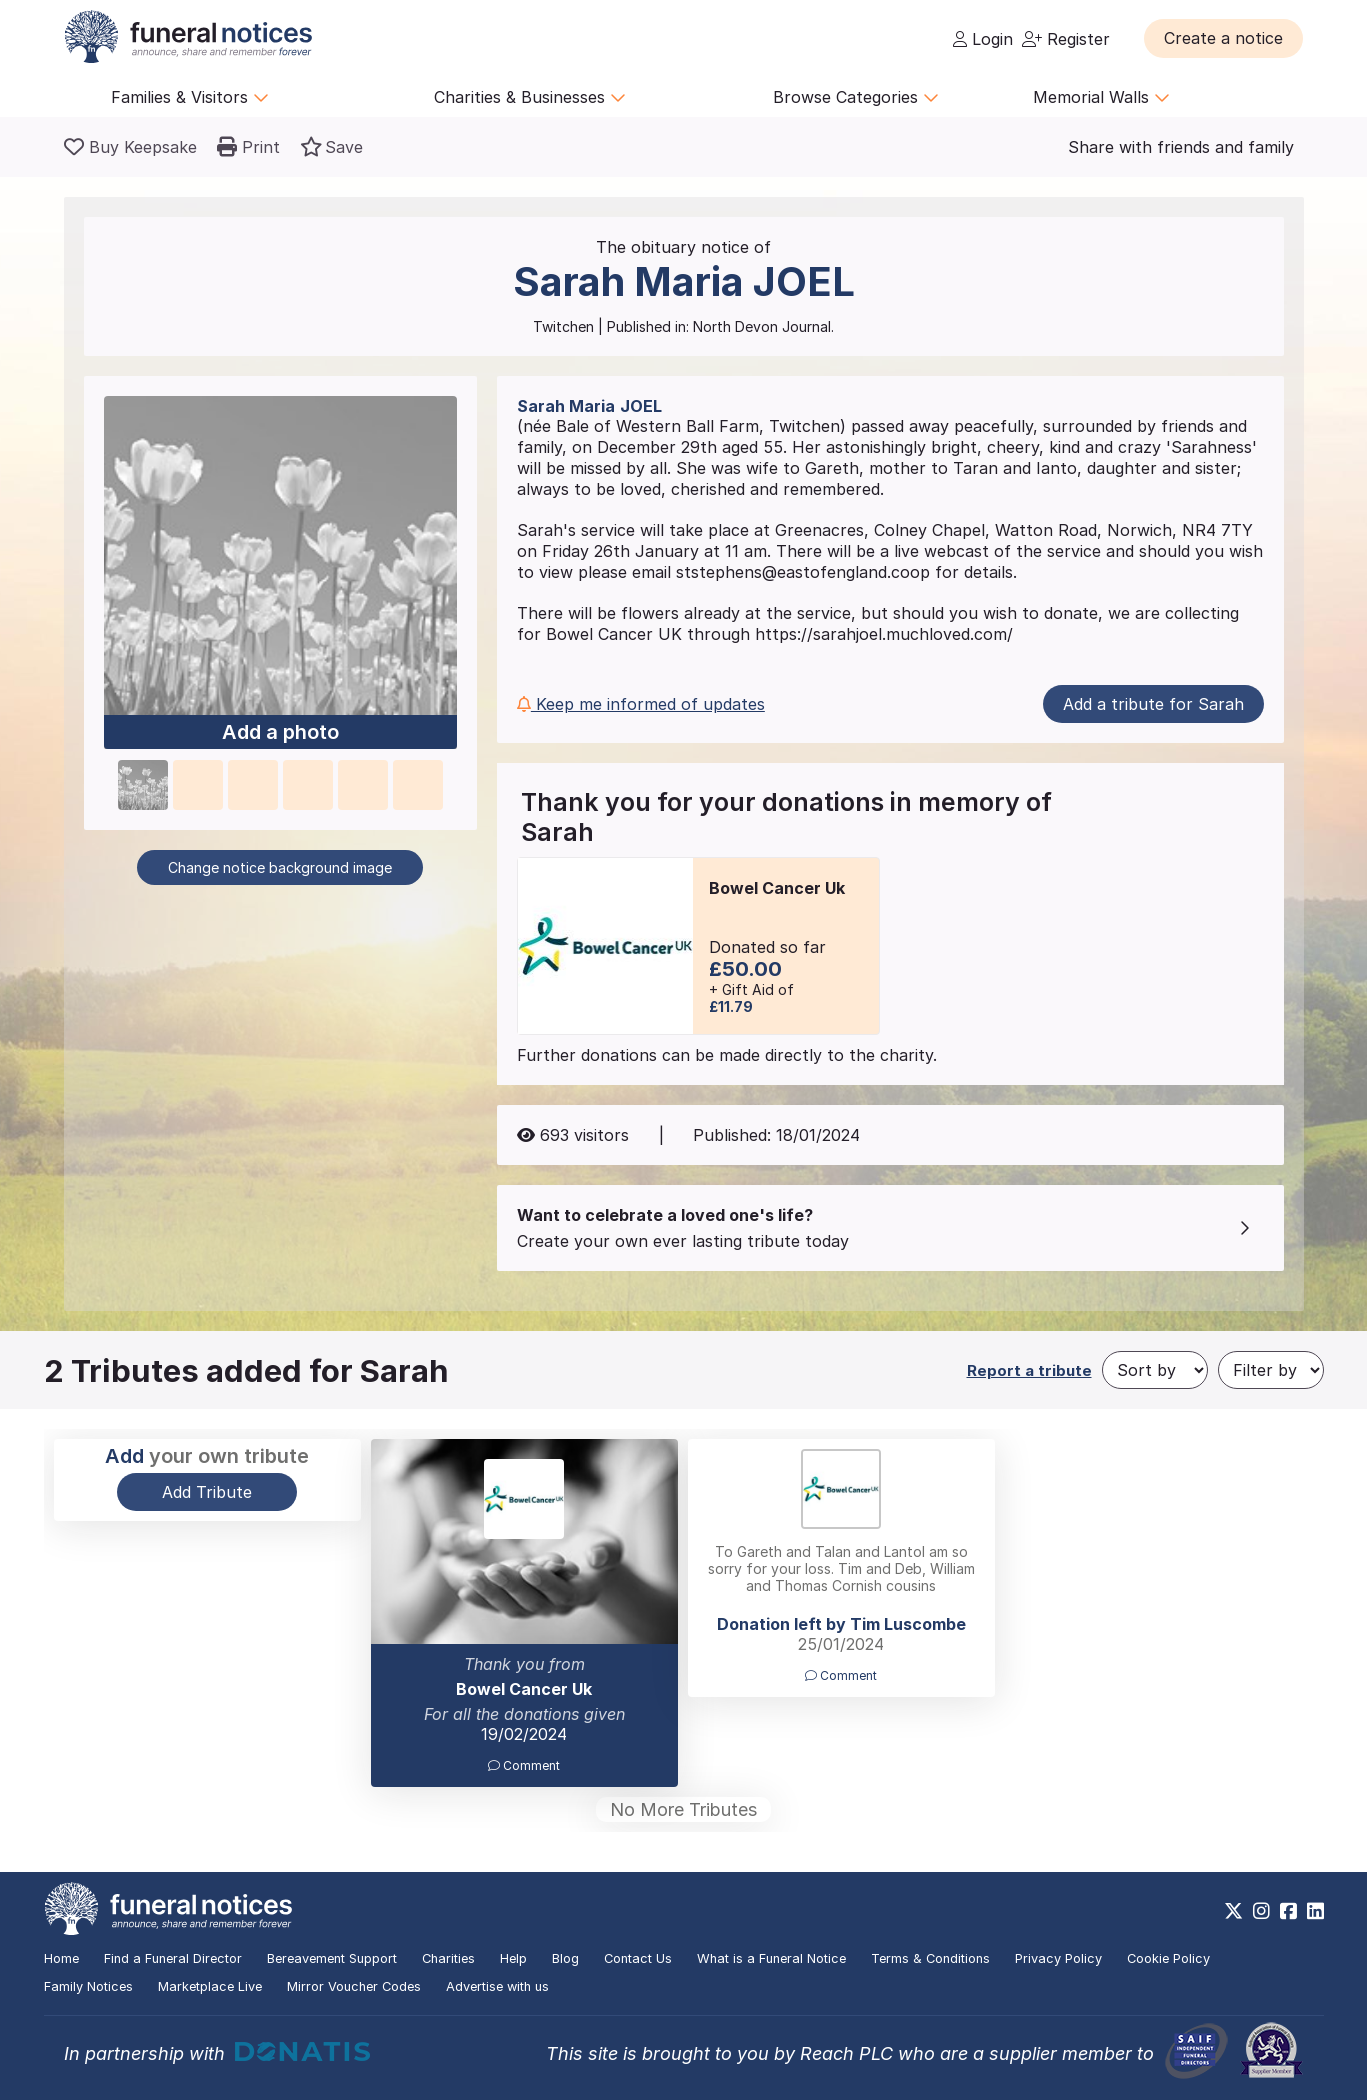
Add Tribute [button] (207, 1492)
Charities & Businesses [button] (530, 97)
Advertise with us (497, 1986)
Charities (448, 1958)
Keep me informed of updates (641, 704)
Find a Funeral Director (173, 1958)
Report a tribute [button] (1029, 1370)
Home (61, 1958)
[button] (1223, 38)
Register (1066, 39)
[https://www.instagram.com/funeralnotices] (1261, 1911)
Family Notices (88, 1986)
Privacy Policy (1058, 1958)
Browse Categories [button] (856, 97)
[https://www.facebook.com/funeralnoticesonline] (1288, 1911)
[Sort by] (1155, 1370)
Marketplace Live (210, 1986)
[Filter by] (1271, 1370)
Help (513, 1958)
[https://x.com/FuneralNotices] (1233, 1911)
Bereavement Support (332, 1958)
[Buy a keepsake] (130, 147)
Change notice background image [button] (280, 867)
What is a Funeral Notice (771, 1958)
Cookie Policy (1168, 1958)
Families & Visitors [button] (190, 97)
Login (983, 39)
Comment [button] (524, 1765)
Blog (565, 1958)
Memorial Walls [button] (1101, 97)
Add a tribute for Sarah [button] (1153, 704)
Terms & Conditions (930, 1958)
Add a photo (280, 733)
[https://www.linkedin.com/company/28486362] (1315, 1911)
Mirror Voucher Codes (354, 1986)
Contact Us (638, 1958)
